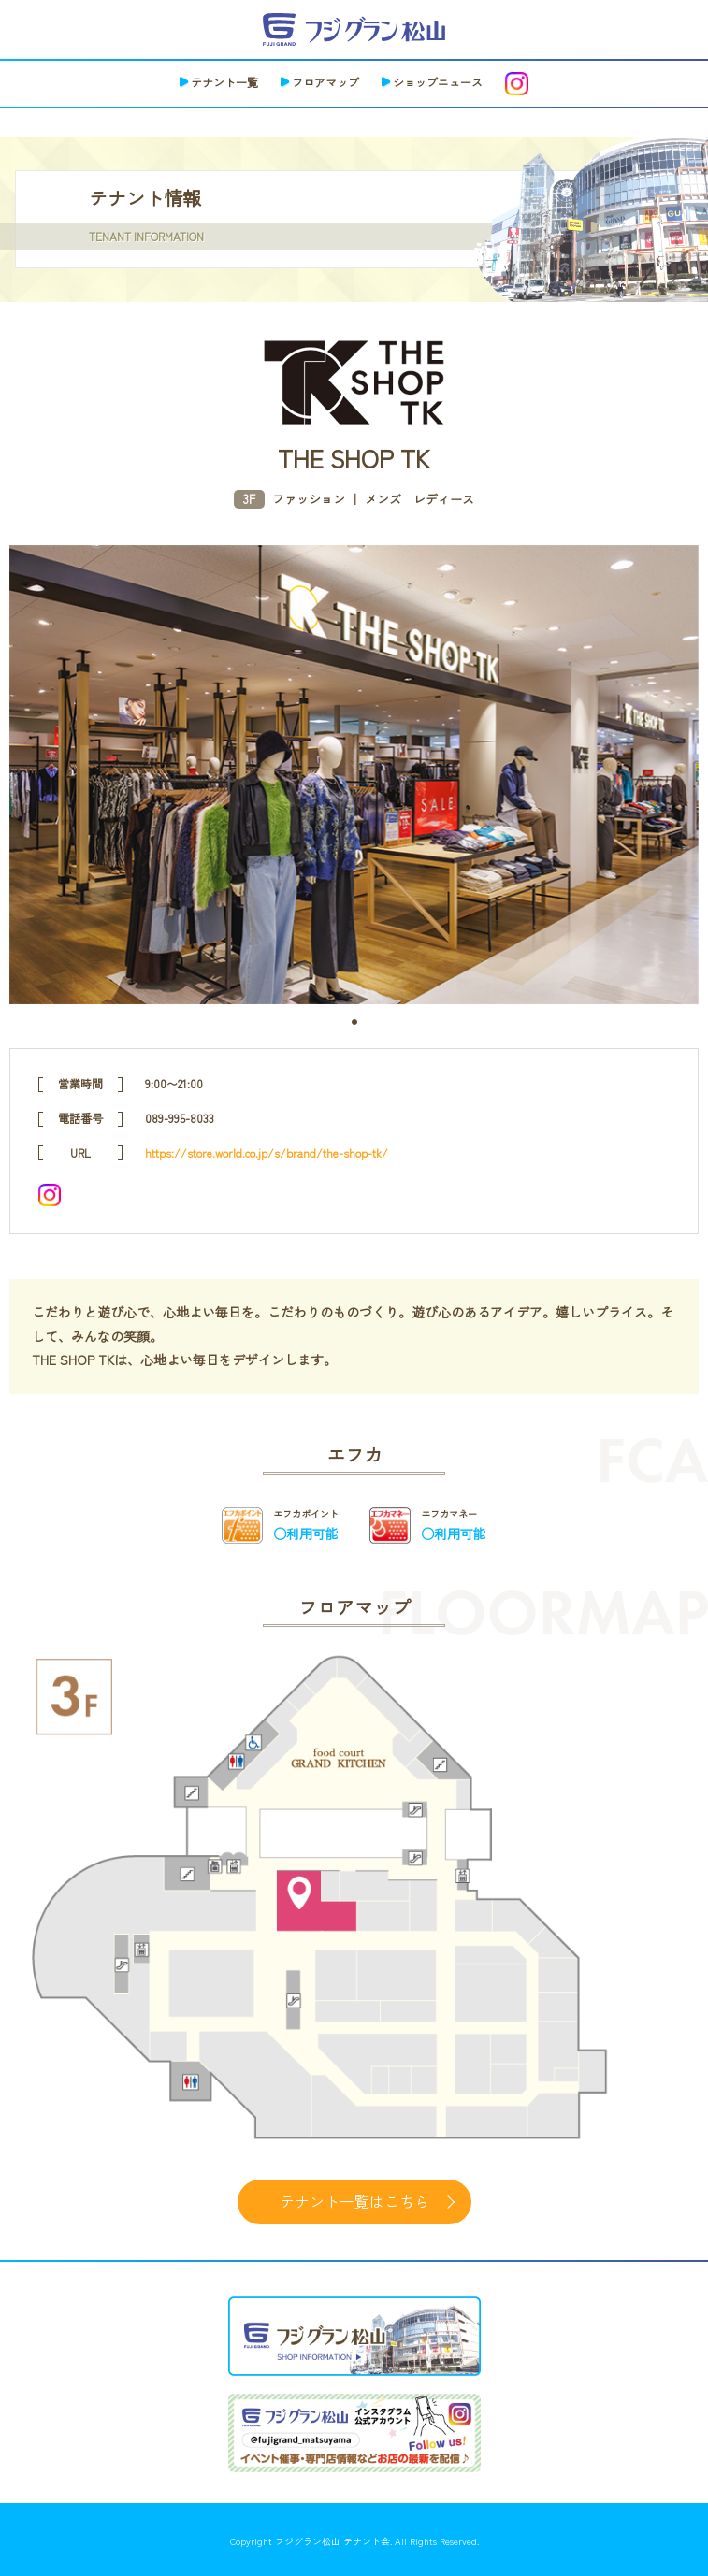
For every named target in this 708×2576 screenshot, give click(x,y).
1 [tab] (354, 1022)
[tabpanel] (354, 774)
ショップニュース (438, 82)
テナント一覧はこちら (354, 2201)
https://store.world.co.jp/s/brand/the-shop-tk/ (266, 1152)
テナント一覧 (224, 82)
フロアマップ (325, 82)
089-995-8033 (179, 1118)
